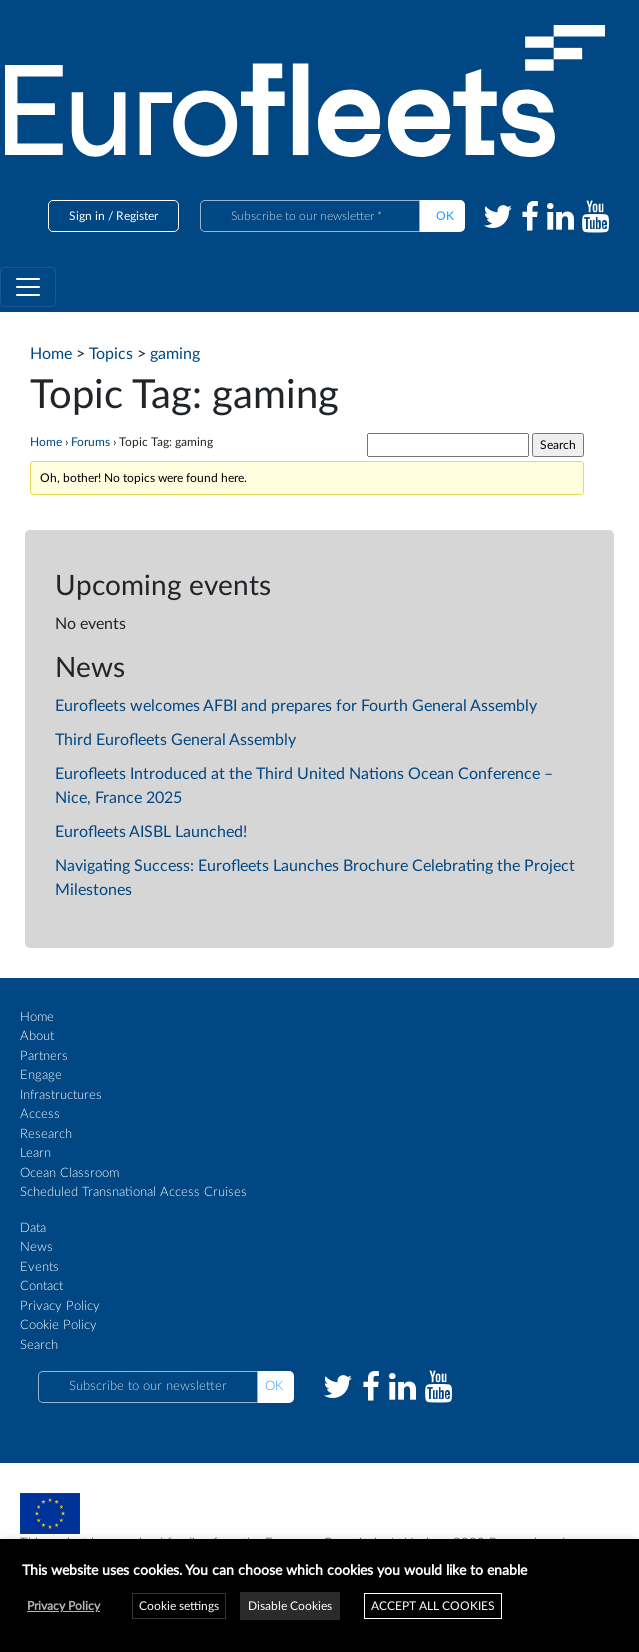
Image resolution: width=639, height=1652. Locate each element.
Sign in (87, 216)
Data (33, 1228)
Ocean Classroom (69, 1173)
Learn (35, 1153)
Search (39, 1345)
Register (137, 216)
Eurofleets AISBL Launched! (151, 832)
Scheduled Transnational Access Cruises (133, 1192)
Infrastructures (61, 1095)
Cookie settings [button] (179, 1606)
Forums (90, 442)
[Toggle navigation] (28, 287)
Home (46, 442)
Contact (41, 1286)
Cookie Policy (58, 1325)
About (37, 1036)
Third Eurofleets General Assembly (175, 740)
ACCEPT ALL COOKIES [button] (433, 1606)
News (36, 1247)
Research (46, 1134)
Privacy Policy (60, 1306)
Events (39, 1267)
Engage (41, 1075)
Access (40, 1114)
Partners (44, 1056)
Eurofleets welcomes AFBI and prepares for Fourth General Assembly (296, 706)
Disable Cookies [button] (290, 1606)
